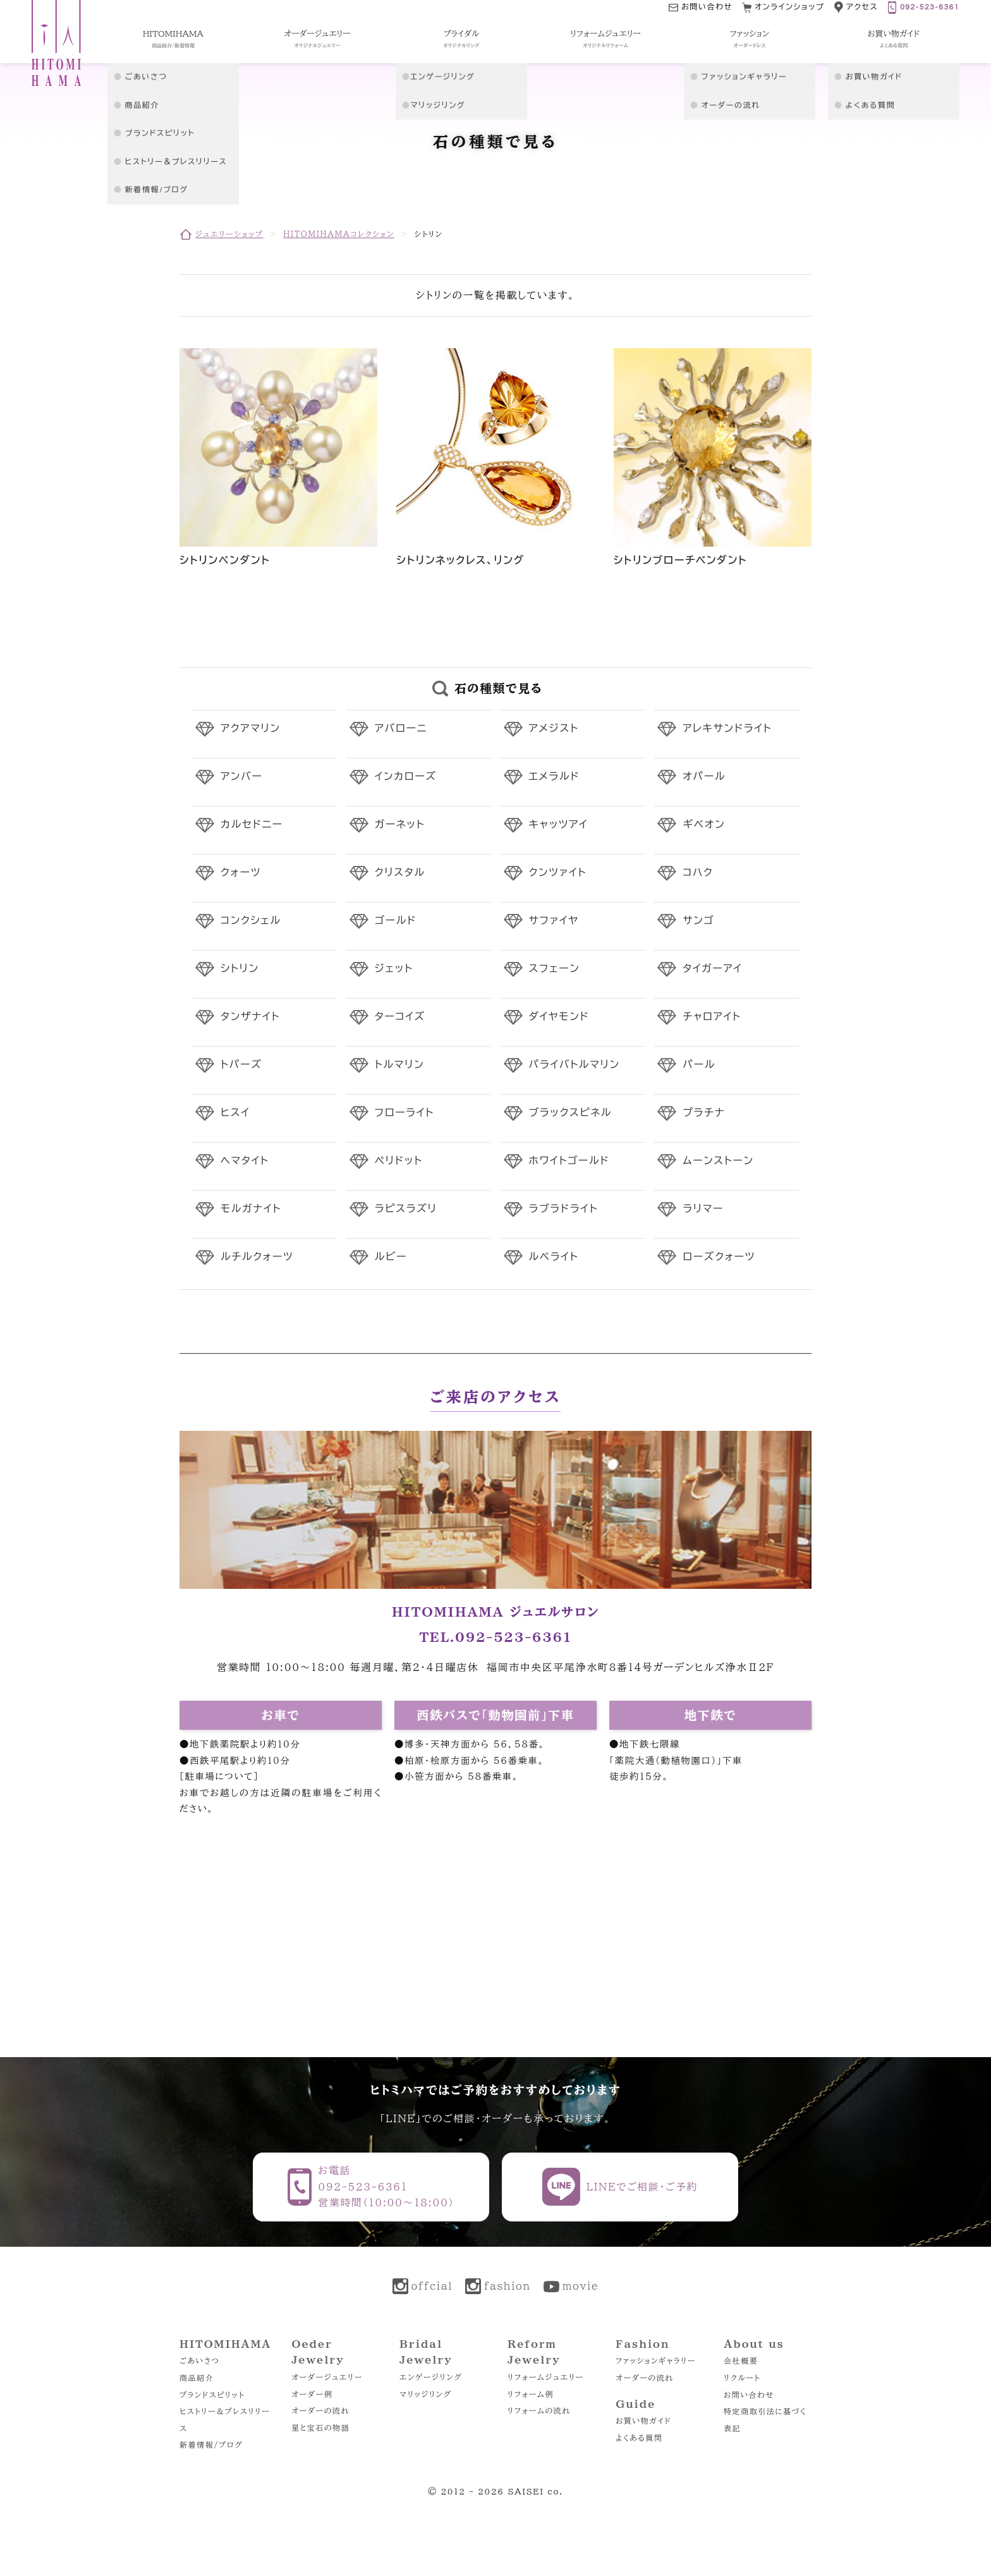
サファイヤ (554, 921)
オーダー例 (311, 2394)
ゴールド (395, 921)
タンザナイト (250, 1017)
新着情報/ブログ (211, 2444)
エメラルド (554, 777)
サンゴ (698, 921)
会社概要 (741, 2360)
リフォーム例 (531, 2394)
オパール (704, 777)
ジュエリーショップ (229, 234)
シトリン (240, 969)
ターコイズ (400, 1017)
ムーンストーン (718, 1161)
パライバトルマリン (574, 1065)
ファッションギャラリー (656, 2360)
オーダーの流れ (320, 2410)
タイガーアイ (712, 969)
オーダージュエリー (327, 2377)
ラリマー (703, 1209)
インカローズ (406, 777)
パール (699, 1065)
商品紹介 (196, 2377)
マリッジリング (425, 2394)
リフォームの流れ (539, 2410)
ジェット (394, 969)
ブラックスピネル (570, 1113)
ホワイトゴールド (569, 1161)
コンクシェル (251, 921)
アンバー (241, 777)
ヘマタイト (245, 1161)
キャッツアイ (558, 825)
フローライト (404, 1113)
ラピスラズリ (406, 1209)
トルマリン (400, 1065)
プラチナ (704, 1113)
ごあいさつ (199, 2360)
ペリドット (399, 1161)
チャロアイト (712, 1017)
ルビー (391, 1257)
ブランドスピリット (212, 2394)
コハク (698, 873)
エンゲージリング (430, 2377)
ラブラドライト (564, 1209)
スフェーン (554, 969)
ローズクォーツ (719, 1257)
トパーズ (241, 1065)
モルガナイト (251, 1209)
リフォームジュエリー (546, 2377)
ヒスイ (235, 1113)
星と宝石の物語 (320, 2427)
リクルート (742, 2377)
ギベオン (704, 825)
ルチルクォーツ (257, 1257)
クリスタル (400, 873)
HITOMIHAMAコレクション (338, 234)
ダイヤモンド (559, 1017)
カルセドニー (252, 825)
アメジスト (554, 729)
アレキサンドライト (727, 729)
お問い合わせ (749, 2394)
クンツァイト (558, 873)
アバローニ (401, 729)
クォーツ (241, 873)
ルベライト (554, 1257)
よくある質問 (639, 2437)
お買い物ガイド (643, 2420)
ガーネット (400, 825)
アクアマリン (251, 729)
